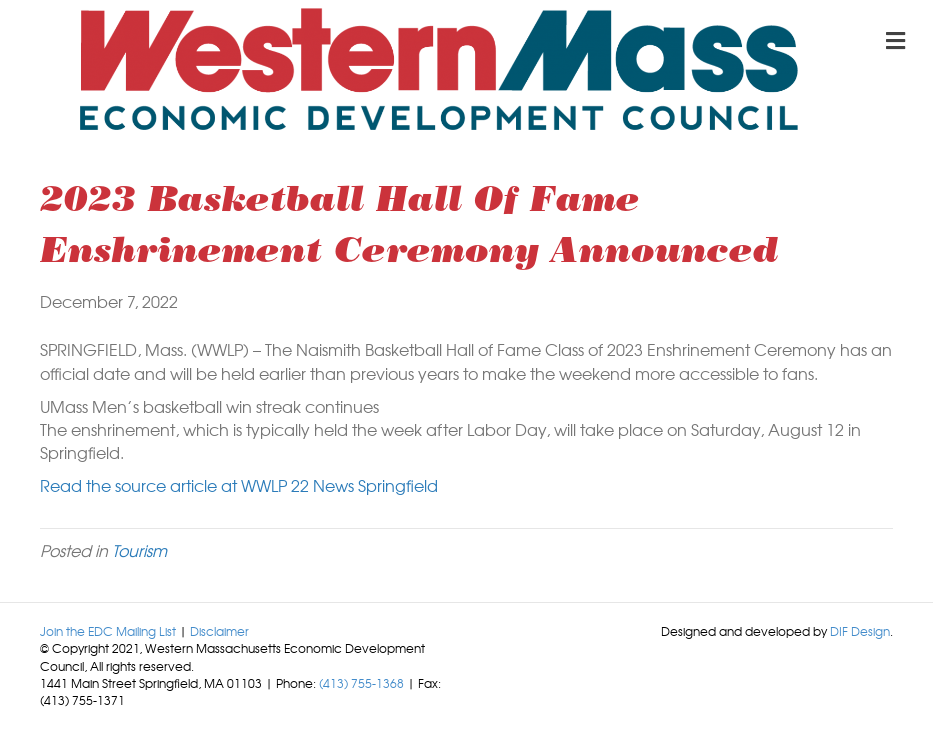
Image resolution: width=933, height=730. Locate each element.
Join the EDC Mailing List (108, 631)
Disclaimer (219, 631)
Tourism (139, 550)
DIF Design (860, 631)
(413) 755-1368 (361, 683)
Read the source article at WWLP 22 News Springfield (239, 485)
